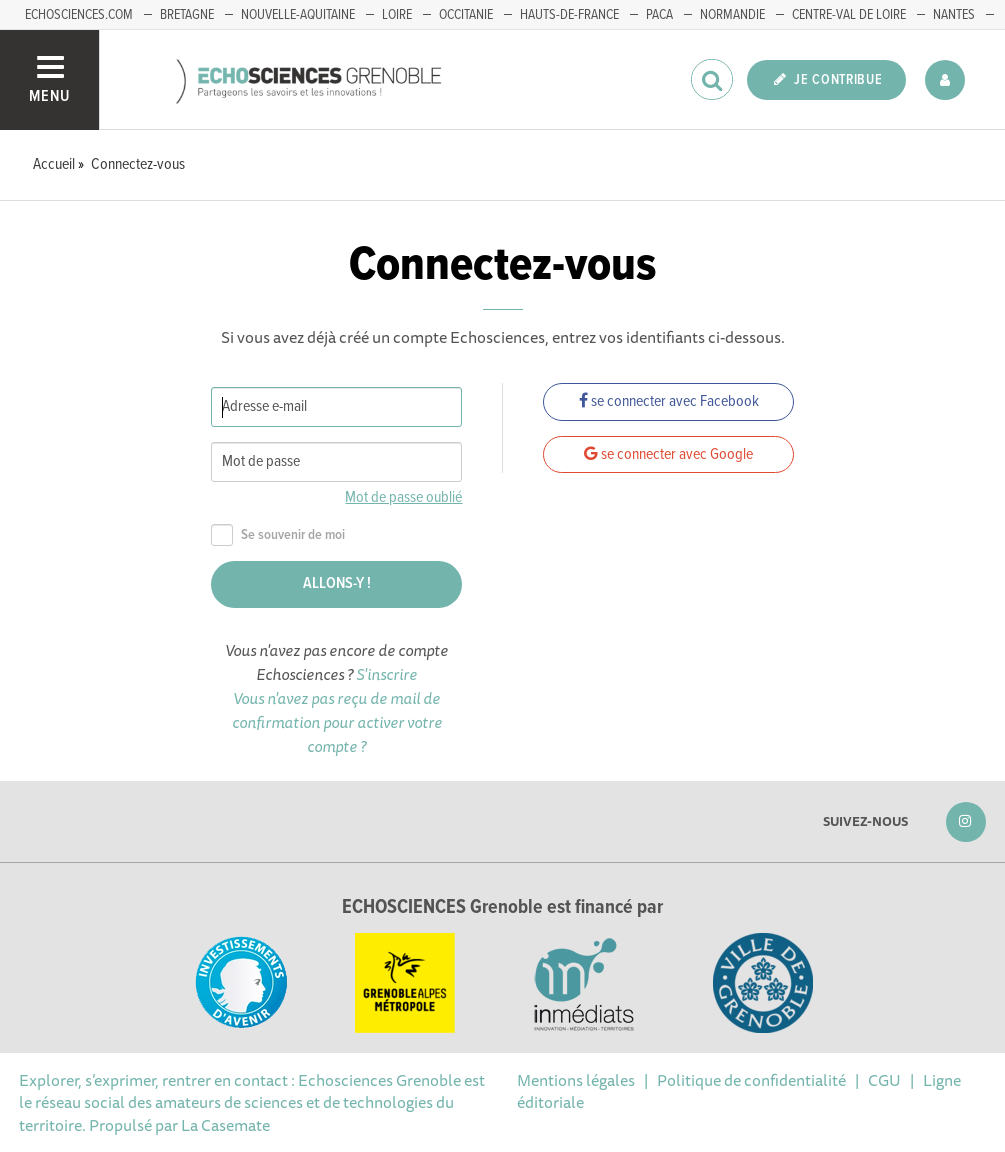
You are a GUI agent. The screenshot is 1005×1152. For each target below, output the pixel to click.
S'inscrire (386, 674)
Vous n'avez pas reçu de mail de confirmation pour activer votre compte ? (337, 722)
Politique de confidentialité (751, 1080)
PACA (659, 15)
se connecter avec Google (668, 454)
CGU (884, 1080)
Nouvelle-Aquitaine (298, 15)
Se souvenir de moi (278, 535)
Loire (397, 15)
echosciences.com (79, 15)
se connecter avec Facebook (669, 401)
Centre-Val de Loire (849, 15)
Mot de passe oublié (403, 497)
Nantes (954, 15)
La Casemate (225, 1125)
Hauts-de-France (569, 15)
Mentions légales (576, 1080)
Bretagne (187, 15)
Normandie (732, 15)
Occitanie (466, 15)
